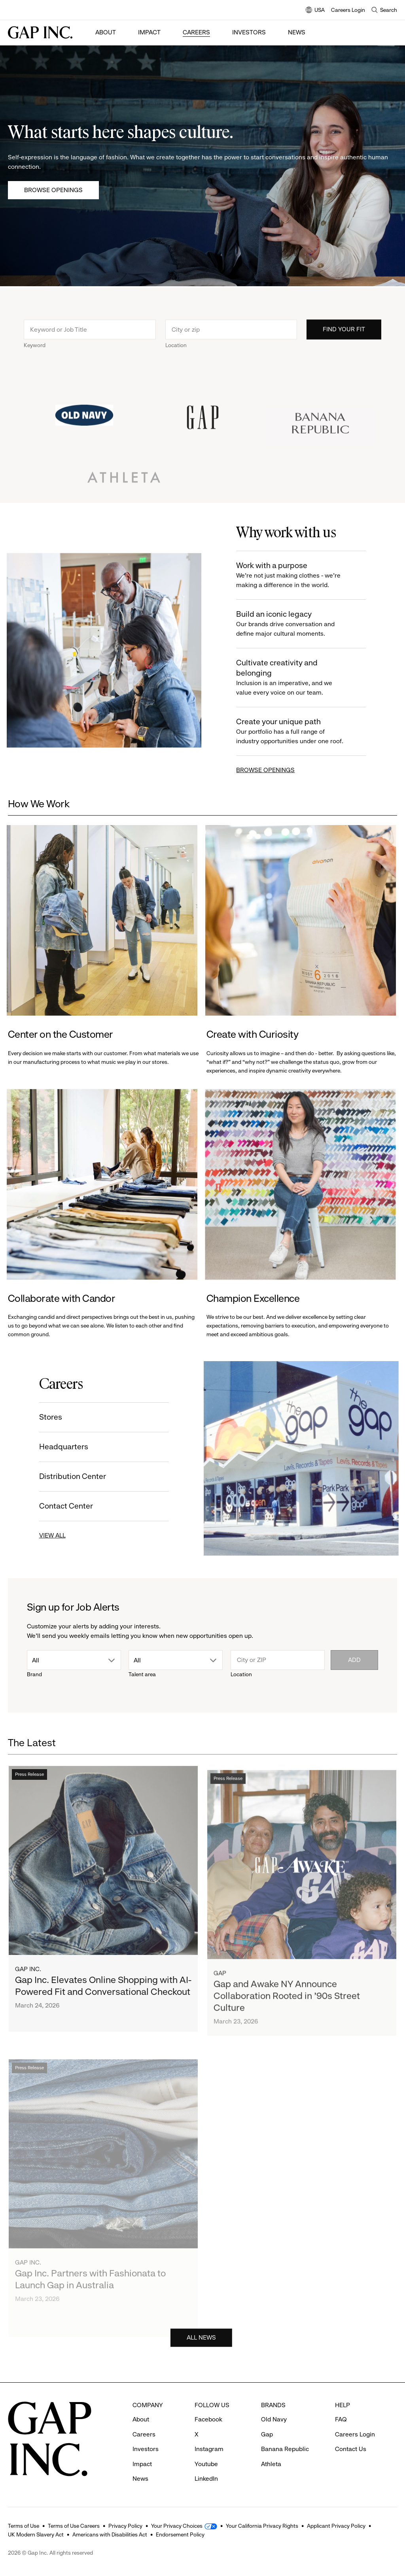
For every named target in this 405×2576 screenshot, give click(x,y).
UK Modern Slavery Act (36, 2534)
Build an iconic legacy (302, 624)
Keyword (34, 355)
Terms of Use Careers (74, 2526)
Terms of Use (23, 2526)
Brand (34, 1674)
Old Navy (274, 2419)
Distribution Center (62, 1476)
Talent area (142, 1674)
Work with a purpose (302, 575)
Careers (196, 32)
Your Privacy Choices (176, 2526)
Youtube (206, 2464)
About (105, 32)
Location (176, 355)
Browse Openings (53, 190)
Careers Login (348, 10)
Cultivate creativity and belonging (302, 677)
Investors (249, 32)
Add (354, 1660)
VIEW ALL (42, 1535)
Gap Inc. (28, 1991)
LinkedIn (206, 2478)
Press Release (29, 1797)
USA (315, 10)
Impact (149, 32)
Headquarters (53, 1446)
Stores (40, 1417)
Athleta (271, 2464)
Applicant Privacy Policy (336, 2526)
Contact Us (350, 2449)
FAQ (341, 2419)
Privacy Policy (125, 2526)
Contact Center (56, 1506)
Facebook (208, 2419)
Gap (267, 2434)
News (296, 32)
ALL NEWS (201, 2347)
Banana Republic (285, 2449)
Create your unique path (302, 731)
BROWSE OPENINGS (275, 770)
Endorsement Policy (180, 2534)
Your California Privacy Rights (262, 2526)
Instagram (209, 2449)
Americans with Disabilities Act (109, 2534)
